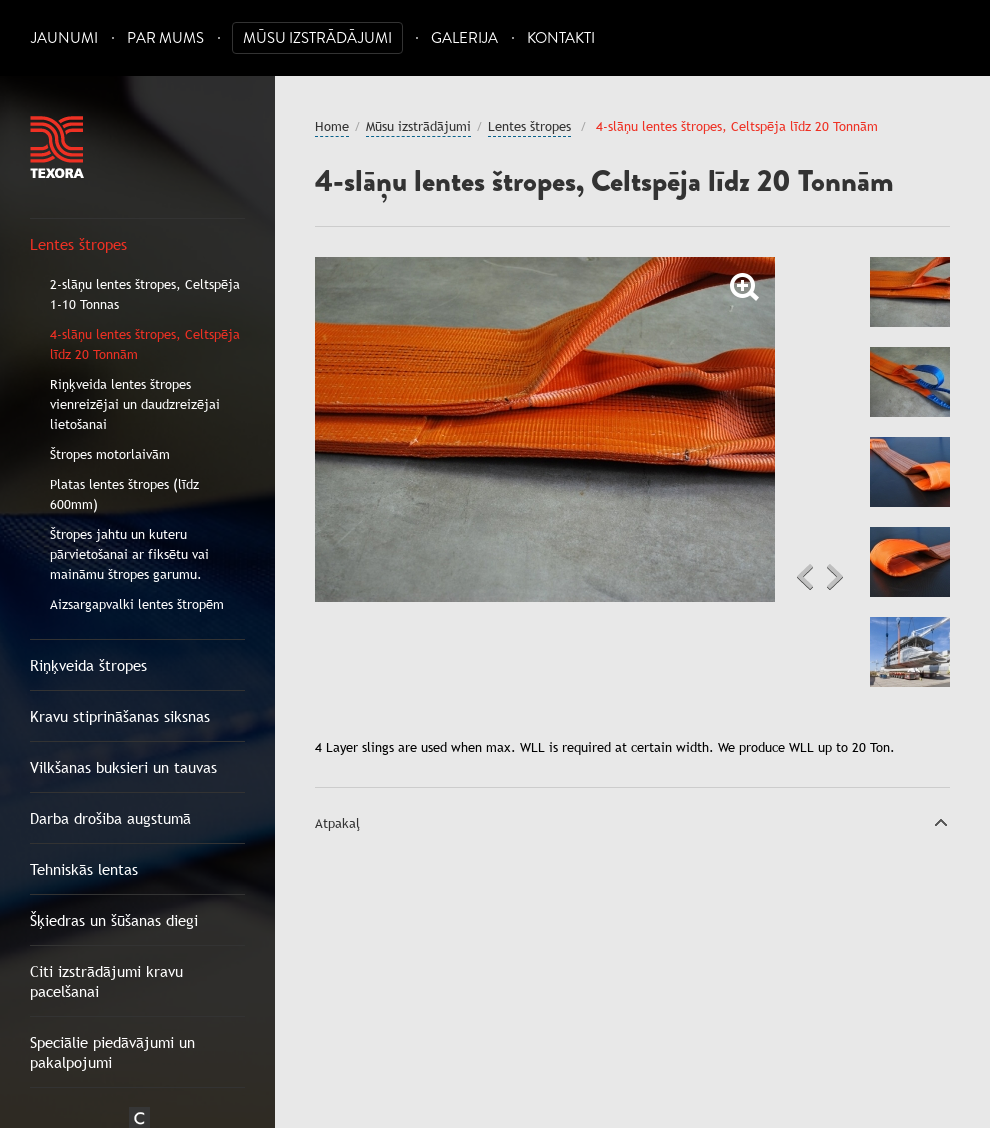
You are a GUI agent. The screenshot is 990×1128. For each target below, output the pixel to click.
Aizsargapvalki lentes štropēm (137, 604)
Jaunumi (64, 38)
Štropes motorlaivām (110, 454)
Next (835, 577)
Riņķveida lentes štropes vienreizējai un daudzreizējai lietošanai (135, 404)
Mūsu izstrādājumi (317, 38)
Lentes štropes (78, 244)
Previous (805, 577)
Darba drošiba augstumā (110, 818)
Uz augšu (941, 822)
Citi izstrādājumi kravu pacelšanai (106, 981)
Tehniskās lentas (84, 869)
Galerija (464, 38)
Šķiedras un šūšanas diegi (114, 920)
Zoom (745, 287)
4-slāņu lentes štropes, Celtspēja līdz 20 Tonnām (145, 344)
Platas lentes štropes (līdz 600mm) (124, 494)
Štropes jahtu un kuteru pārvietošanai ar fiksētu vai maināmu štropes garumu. (129, 554)
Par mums (165, 38)
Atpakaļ (337, 823)
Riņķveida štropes (88, 665)
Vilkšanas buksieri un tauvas (123, 767)
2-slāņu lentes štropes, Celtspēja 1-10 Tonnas (145, 294)
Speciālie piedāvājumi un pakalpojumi (112, 1052)
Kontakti (561, 38)
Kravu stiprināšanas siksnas (120, 716)
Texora (57, 147)
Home (332, 126)
